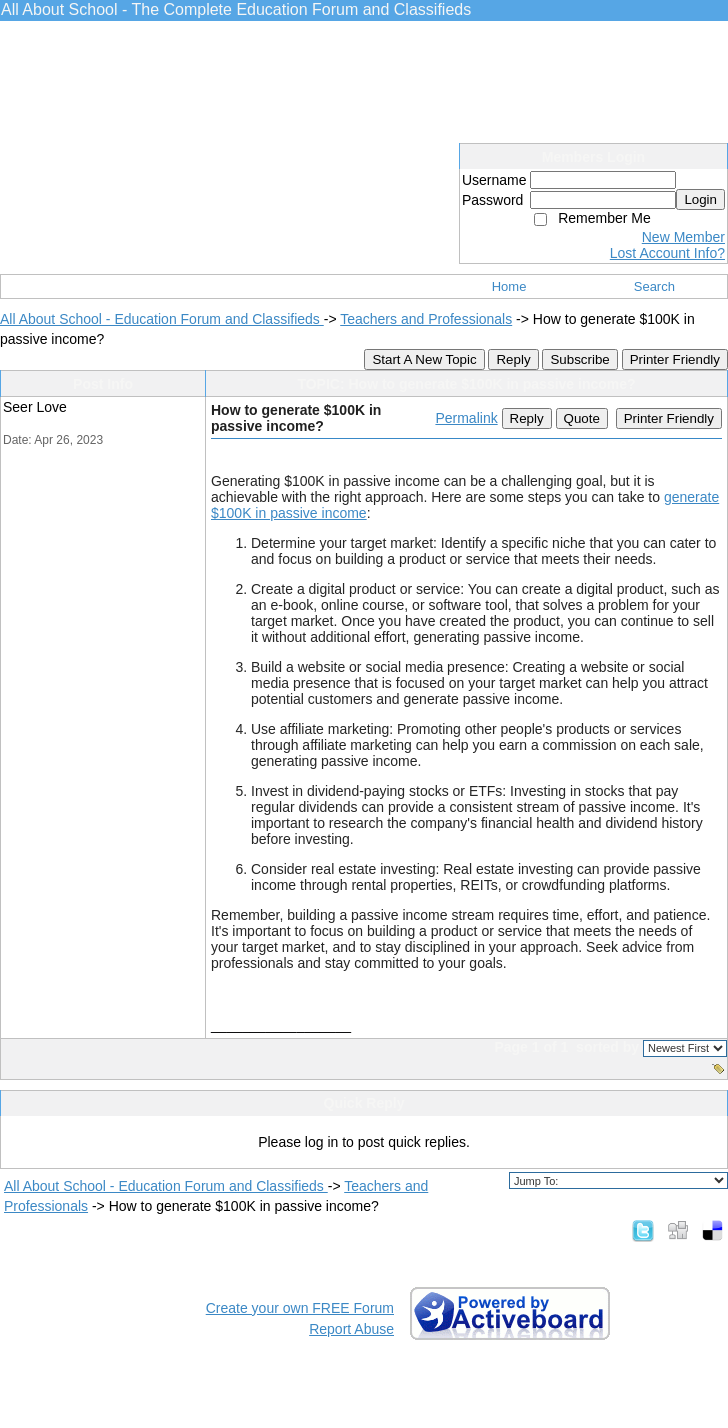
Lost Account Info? (667, 253)
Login (700, 199)
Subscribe (579, 359)
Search (654, 286)
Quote (582, 418)
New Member (683, 237)
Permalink (466, 418)
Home (509, 286)
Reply (513, 359)
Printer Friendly (675, 359)
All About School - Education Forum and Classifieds (162, 319)
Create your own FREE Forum (300, 1308)
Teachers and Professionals (426, 319)
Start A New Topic (424, 359)
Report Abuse (351, 1329)
